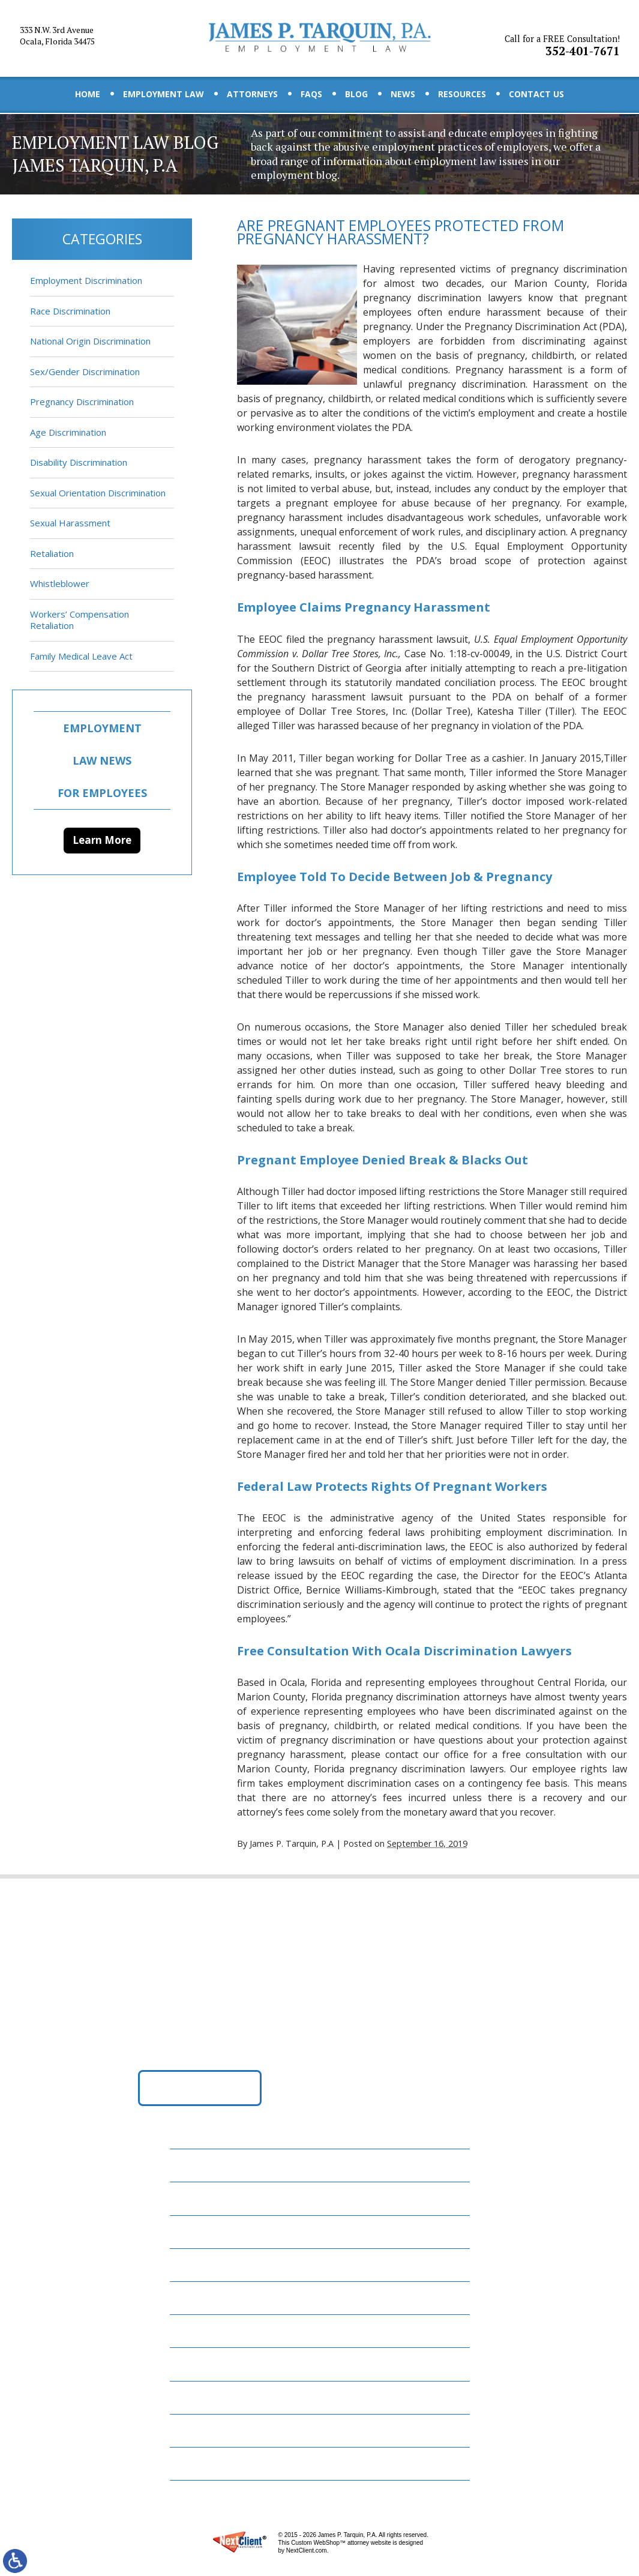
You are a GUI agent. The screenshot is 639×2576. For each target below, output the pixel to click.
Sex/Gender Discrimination (85, 372)
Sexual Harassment (70, 523)
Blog (356, 94)
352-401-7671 (564, 37)
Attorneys (252, 94)
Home (87, 94)
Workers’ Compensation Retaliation (79, 620)
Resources (462, 94)
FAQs (311, 94)
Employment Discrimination (86, 280)
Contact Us (536, 94)
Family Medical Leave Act (81, 656)
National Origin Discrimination (90, 341)
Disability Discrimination (78, 462)
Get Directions (199, 2094)
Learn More (102, 840)
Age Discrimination (68, 432)
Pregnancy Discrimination (82, 402)
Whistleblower (59, 583)
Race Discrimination (70, 311)
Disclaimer (202, 2430)
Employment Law (163, 94)
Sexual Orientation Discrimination (98, 493)
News (403, 94)
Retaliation (52, 553)
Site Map (197, 2463)
